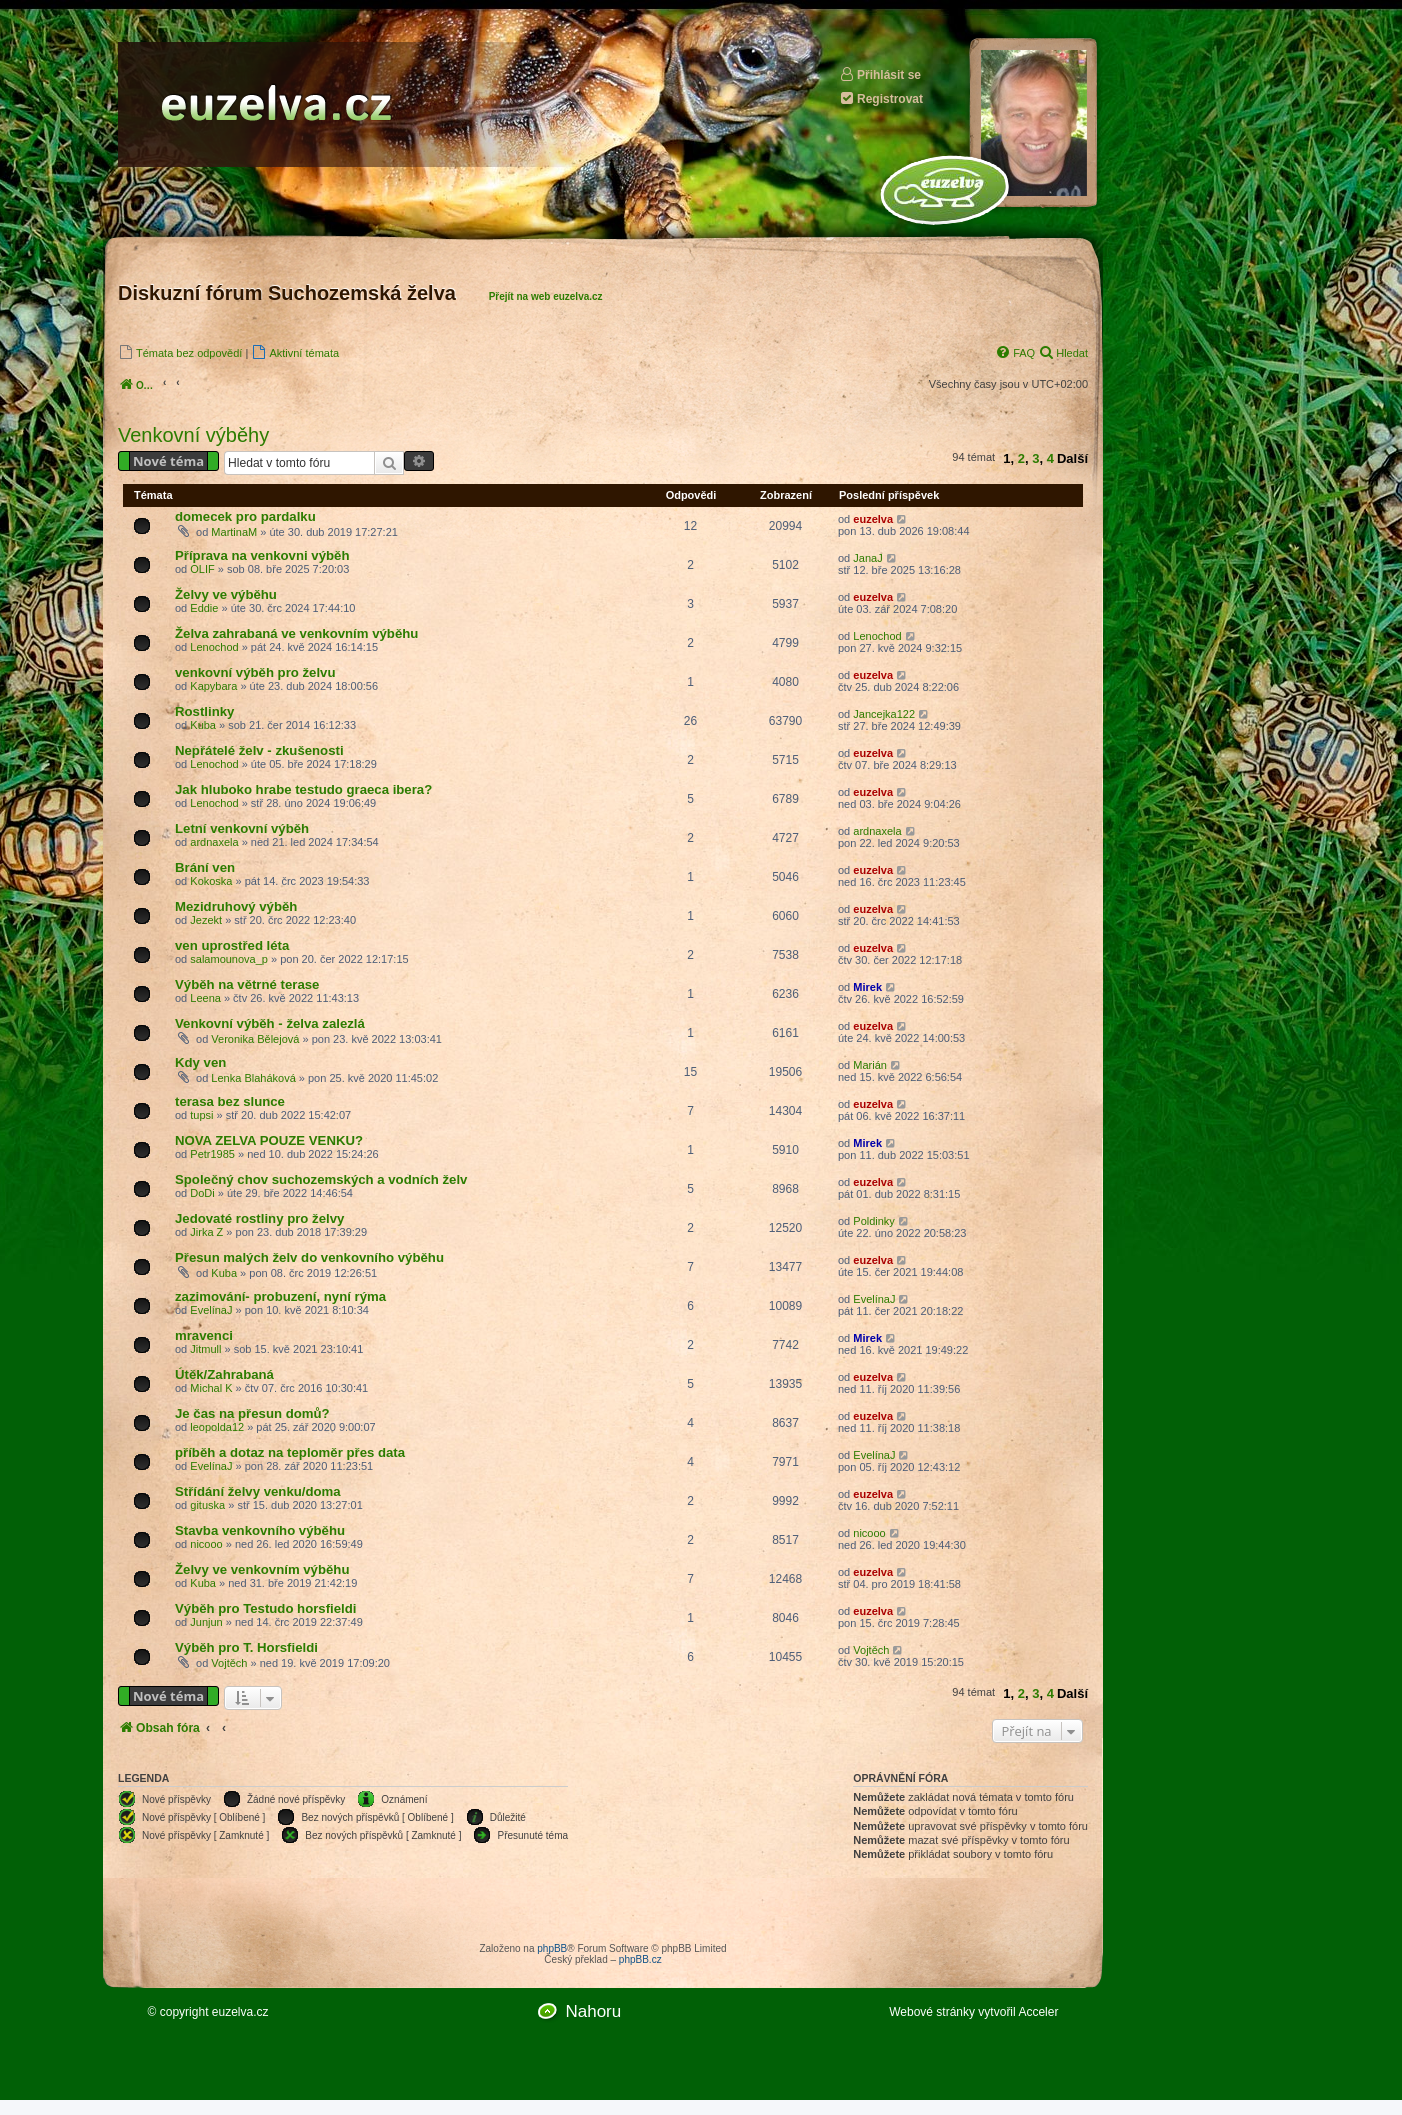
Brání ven (205, 867)
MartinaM (234, 532)
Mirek (867, 987)
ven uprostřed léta (232, 945)
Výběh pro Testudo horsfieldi (265, 1608)
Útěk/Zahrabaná (224, 1374)
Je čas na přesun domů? (252, 1413)
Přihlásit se (880, 74)
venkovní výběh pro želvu (255, 672)
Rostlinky (204, 711)
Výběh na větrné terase (247, 984)
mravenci (204, 1335)
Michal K (211, 1388)
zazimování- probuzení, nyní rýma (280, 1296)
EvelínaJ (211, 1310)
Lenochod (214, 647)
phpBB (552, 1948)
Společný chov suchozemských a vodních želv (321, 1179)
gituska (207, 1505)
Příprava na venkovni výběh (262, 555)
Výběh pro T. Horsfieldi (246, 1647)
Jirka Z (206, 1232)
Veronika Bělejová (255, 1039)
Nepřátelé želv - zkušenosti (259, 750)
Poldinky (874, 1221)
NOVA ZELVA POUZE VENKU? (269, 1140)
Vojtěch (229, 1663)
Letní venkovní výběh (242, 828)
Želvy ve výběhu (226, 594)
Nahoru (593, 2011)
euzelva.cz (240, 2012)
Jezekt (206, 920)
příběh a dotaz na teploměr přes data (290, 1452)
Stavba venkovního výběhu (260, 1530)
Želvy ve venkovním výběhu (262, 1569)
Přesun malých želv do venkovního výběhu (309, 1257)
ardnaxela (214, 842)
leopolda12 (217, 1427)
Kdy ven (200, 1062)
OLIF (202, 569)
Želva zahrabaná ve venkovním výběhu (296, 633)
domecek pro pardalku (245, 516)
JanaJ (867, 558)
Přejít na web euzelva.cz (546, 296)
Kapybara (213, 686)
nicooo (206, 1544)
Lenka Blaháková (253, 1078)
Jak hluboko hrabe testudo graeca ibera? (303, 789)
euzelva (873, 519)
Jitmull (205, 1349)
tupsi (201, 1115)
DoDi (202, 1193)
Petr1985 (212, 1154)
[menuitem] (180, 352)
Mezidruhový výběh (236, 906)
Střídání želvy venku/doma (258, 1491)
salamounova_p (229, 959)
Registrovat (881, 98)
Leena (205, 998)
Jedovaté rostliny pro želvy (259, 1218)
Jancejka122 (884, 714)
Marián (870, 1065)
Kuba (203, 725)
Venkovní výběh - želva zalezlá (270, 1023)
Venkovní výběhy (193, 435)
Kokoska (211, 881)
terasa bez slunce (230, 1101)
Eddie (204, 608)
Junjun (206, 1622)
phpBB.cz (640, 1959)
